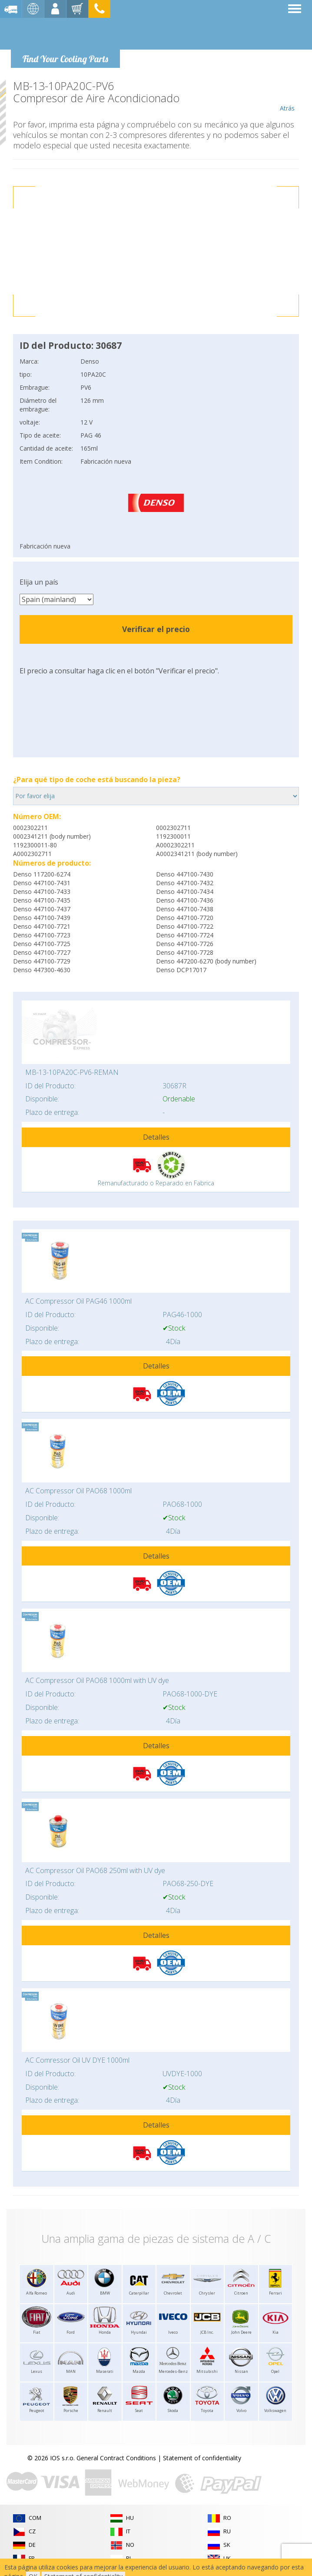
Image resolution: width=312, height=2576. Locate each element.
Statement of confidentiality (202, 2458)
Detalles (156, 1137)
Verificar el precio (156, 629)
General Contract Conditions (116, 2458)
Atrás (287, 96)
